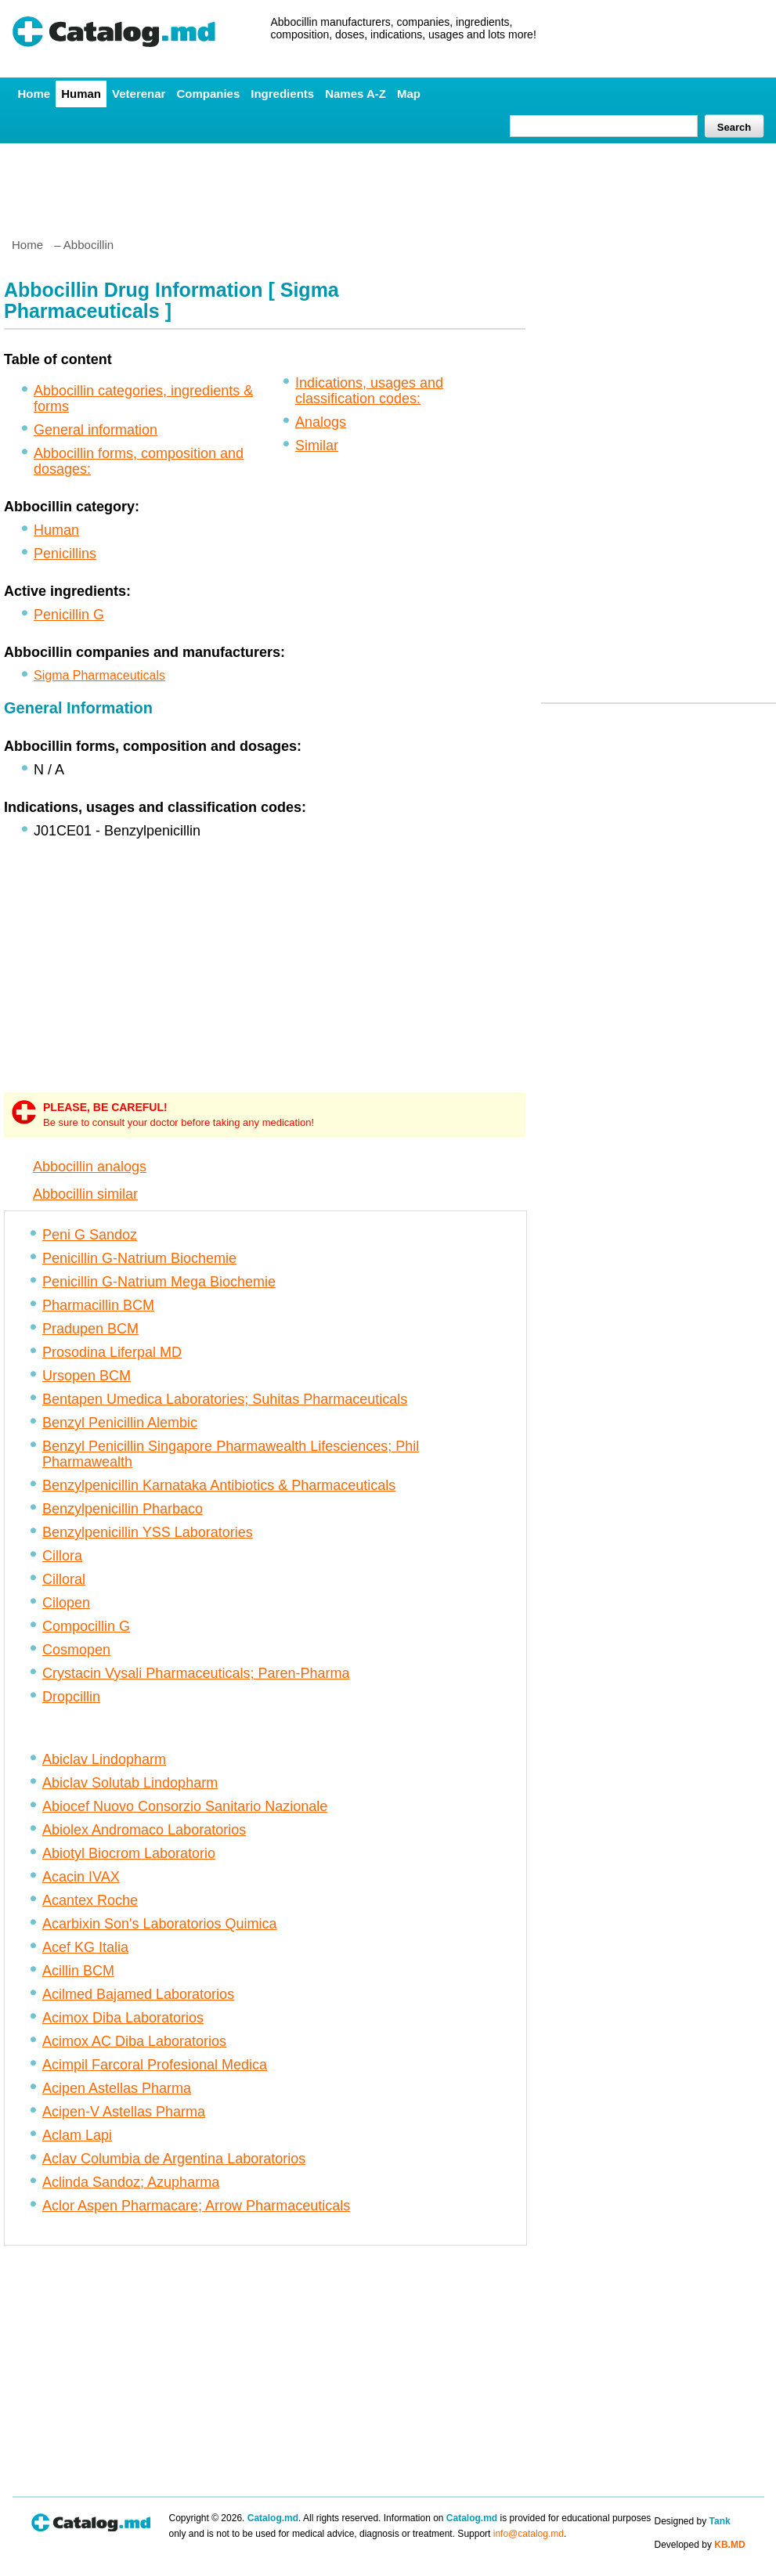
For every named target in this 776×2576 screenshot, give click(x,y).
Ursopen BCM (86, 1376)
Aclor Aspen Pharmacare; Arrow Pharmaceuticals (196, 2205)
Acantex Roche (90, 1900)
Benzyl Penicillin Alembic (119, 1423)
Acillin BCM (78, 1971)
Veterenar (138, 93)
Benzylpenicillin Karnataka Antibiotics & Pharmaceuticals (218, 1485)
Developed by (700, 2544)
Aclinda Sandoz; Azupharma (130, 2182)
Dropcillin (71, 1697)
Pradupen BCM (90, 1329)
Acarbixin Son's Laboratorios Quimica (159, 1924)
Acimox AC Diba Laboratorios (134, 2041)
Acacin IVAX (81, 1877)
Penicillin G (69, 614)
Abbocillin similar (85, 1194)
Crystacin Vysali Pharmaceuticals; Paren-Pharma (195, 1673)
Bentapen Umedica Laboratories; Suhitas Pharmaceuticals (224, 1399)
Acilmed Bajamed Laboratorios (138, 1994)
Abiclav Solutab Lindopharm (130, 1783)
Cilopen (66, 1603)
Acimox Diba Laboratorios (123, 2018)
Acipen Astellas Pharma (116, 2088)
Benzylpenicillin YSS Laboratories (147, 1532)
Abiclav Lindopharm (104, 1759)
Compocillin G (86, 1626)
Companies (208, 93)
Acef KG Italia (85, 1947)
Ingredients (282, 93)
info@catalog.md (528, 2533)
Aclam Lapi (77, 2135)
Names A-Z (355, 93)
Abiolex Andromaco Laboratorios (144, 1830)
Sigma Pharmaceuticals (99, 675)
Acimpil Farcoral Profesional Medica (154, 2065)
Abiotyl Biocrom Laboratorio (128, 1853)
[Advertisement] (388, 184)
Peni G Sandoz (89, 1235)
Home (34, 93)
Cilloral (63, 1579)
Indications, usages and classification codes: (369, 390)
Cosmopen (76, 1650)
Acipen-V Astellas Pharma (123, 2112)
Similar (316, 445)
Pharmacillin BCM (98, 1305)
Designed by (693, 2521)
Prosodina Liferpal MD (112, 1352)
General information (95, 430)
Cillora (62, 1556)
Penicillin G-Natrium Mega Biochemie (159, 1282)
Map (408, 93)
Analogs (320, 422)
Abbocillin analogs (89, 1166)
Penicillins (65, 553)
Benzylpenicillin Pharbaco (122, 1509)
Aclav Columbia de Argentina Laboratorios (173, 2159)
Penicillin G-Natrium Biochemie (139, 1258)
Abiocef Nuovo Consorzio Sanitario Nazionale (184, 1806)
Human (81, 93)
